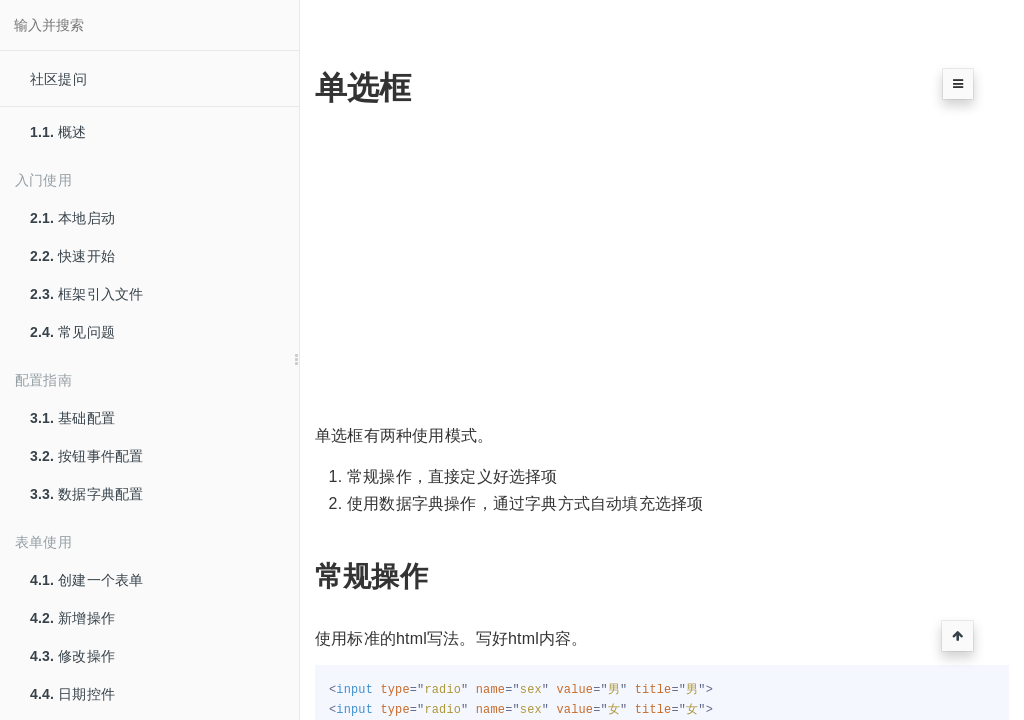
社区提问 (58, 79)
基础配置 (72, 418)
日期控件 (72, 694)
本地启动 (72, 218)
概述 (58, 132)
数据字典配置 (86, 494)
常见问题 (72, 332)
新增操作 (72, 618)
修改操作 (72, 656)
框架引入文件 (86, 294)
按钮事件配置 (86, 456)
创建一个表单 (86, 580)
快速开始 (72, 256)
